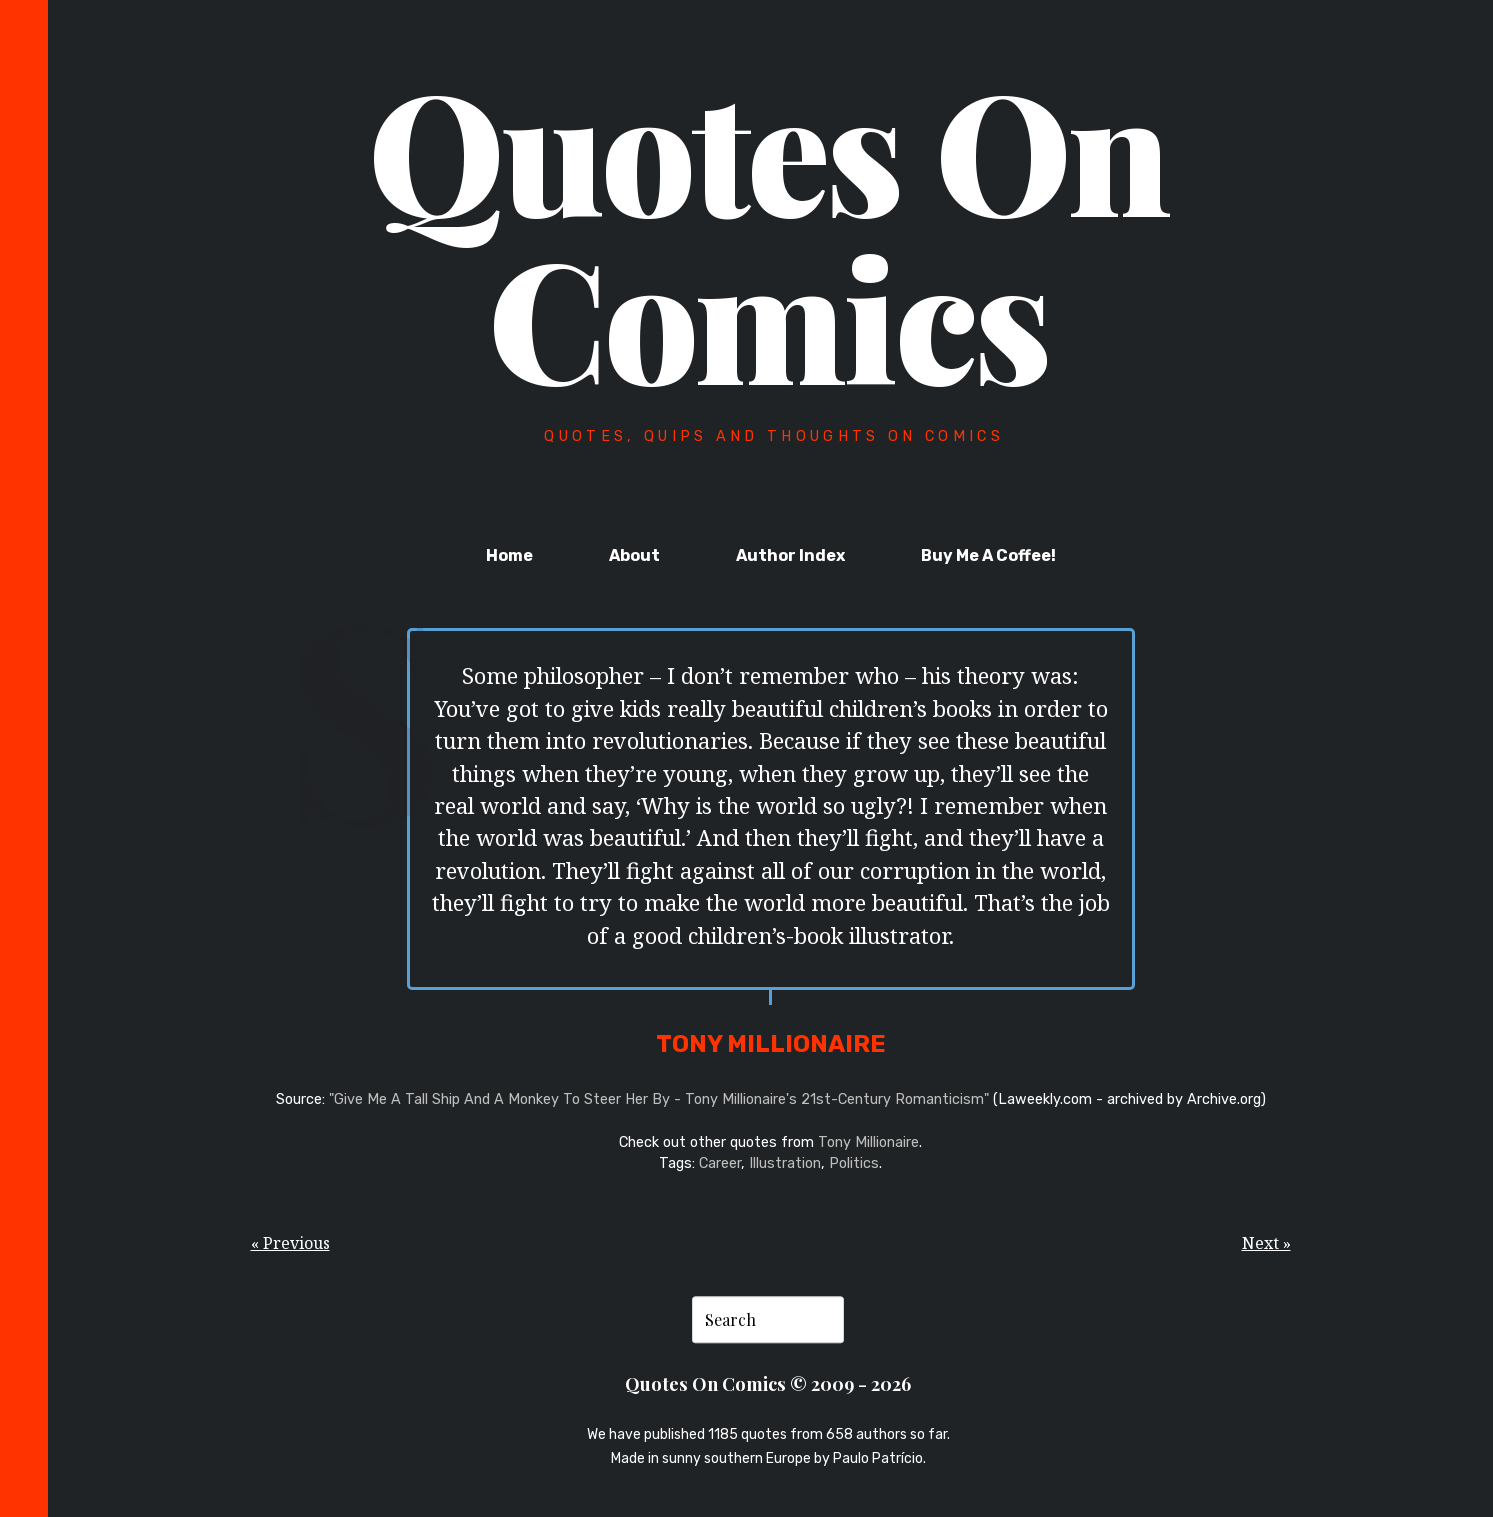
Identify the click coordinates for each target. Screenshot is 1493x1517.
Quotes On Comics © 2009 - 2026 (768, 1383)
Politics (854, 1163)
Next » (1266, 1243)
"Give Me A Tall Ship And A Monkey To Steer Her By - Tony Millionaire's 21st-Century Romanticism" (659, 1099)
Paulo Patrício (878, 1458)
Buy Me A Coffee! (988, 555)
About (634, 555)
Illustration (785, 1163)
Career (720, 1163)
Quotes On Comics (768, 232)
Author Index (790, 555)
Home (509, 555)
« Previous (290, 1243)
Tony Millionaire (868, 1142)
